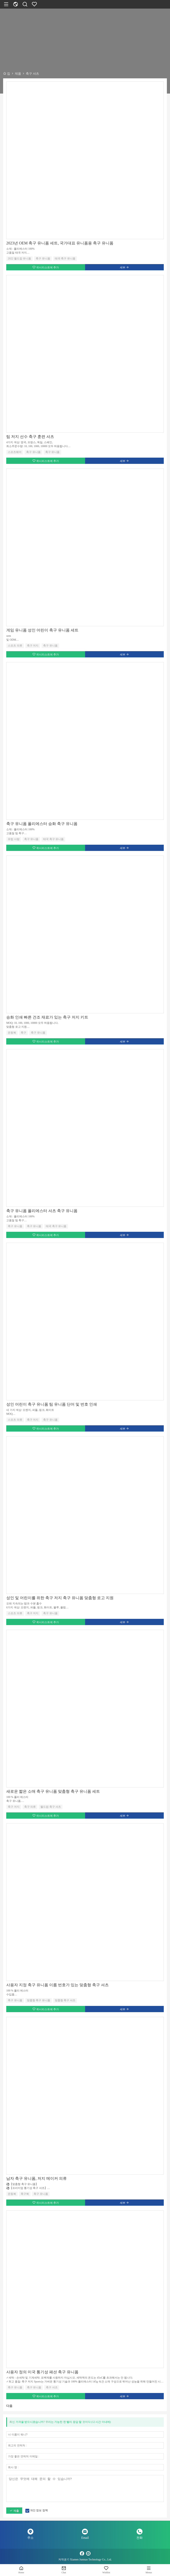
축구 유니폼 (43, 258)
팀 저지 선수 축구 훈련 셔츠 (30, 436)
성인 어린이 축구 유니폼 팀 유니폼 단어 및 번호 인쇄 (51, 1404)
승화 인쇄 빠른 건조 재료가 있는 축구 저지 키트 (47, 1017)
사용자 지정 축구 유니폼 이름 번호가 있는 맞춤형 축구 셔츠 (57, 1985)
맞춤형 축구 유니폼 (38, 2000)
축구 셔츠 (52, 2387)
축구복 (25, 2193)
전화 (139, 2537)
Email (85, 2537)
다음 (9, 2405)
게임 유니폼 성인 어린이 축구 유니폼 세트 (42, 630)
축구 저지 (33, 645)
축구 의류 (30, 1806)
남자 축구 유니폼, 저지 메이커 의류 (36, 2178)
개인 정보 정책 (39, 2510)
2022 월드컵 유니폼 (19, 258)
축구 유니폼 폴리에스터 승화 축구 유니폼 (41, 824)
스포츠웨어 (14, 452)
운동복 (12, 1032)
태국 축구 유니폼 (65, 258)
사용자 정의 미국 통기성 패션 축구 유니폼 (42, 2372)
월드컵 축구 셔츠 (50, 1806)
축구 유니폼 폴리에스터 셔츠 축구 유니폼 (41, 1211)
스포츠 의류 (15, 645)
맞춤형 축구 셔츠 (65, 2000)
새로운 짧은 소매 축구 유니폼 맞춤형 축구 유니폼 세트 (53, 1791)
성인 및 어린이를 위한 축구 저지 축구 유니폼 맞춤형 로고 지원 (60, 1598)
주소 (30, 2537)
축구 (23, 1032)
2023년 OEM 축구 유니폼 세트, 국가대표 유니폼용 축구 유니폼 (59, 243)
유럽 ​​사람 (14, 839)
